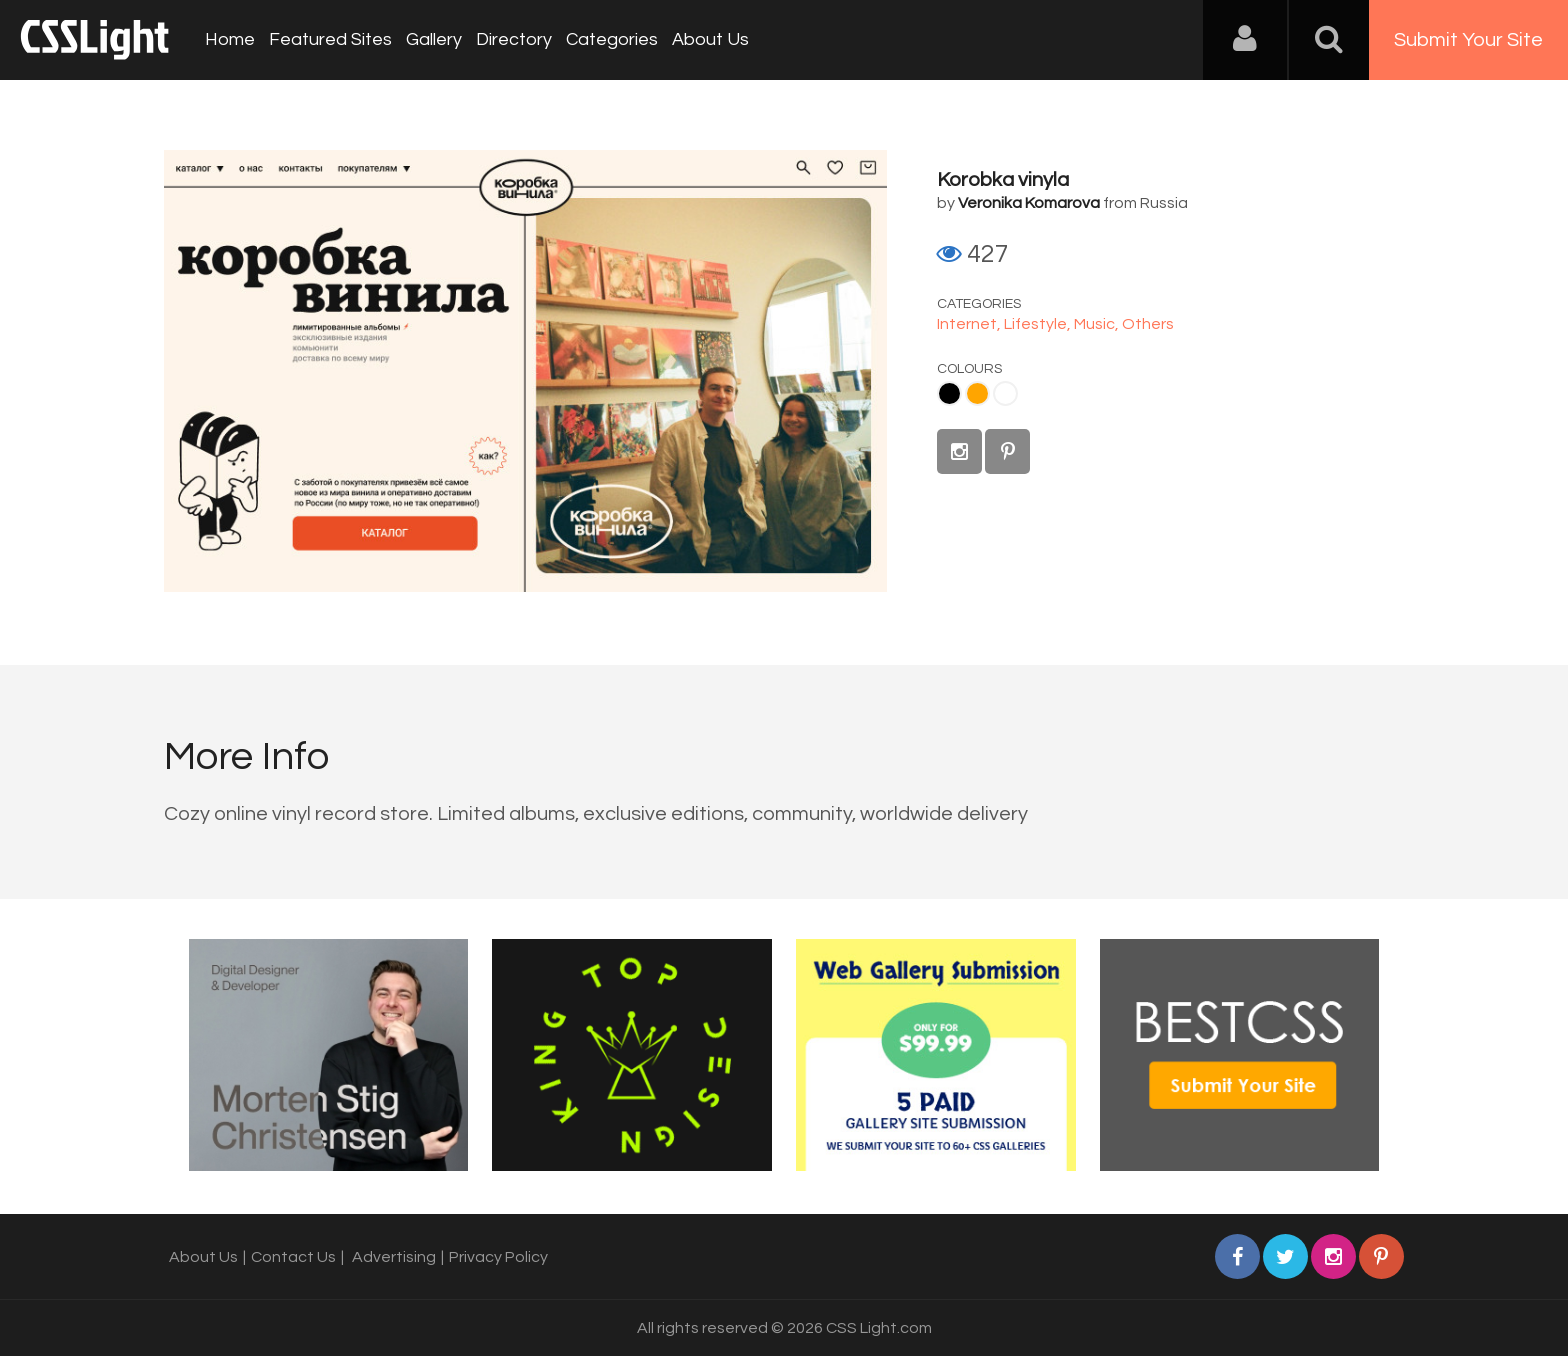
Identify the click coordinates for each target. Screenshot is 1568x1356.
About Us (710, 39)
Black (949, 393)
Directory (514, 39)
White (1005, 393)
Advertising (394, 1257)
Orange (977, 393)
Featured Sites (330, 39)
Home (230, 39)
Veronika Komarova (1029, 203)
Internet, (970, 324)
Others (1148, 324)
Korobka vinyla (1003, 180)
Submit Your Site (1468, 40)
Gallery (434, 39)
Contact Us (293, 1257)
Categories (612, 39)
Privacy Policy (498, 1257)
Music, (1098, 324)
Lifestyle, (1039, 324)
